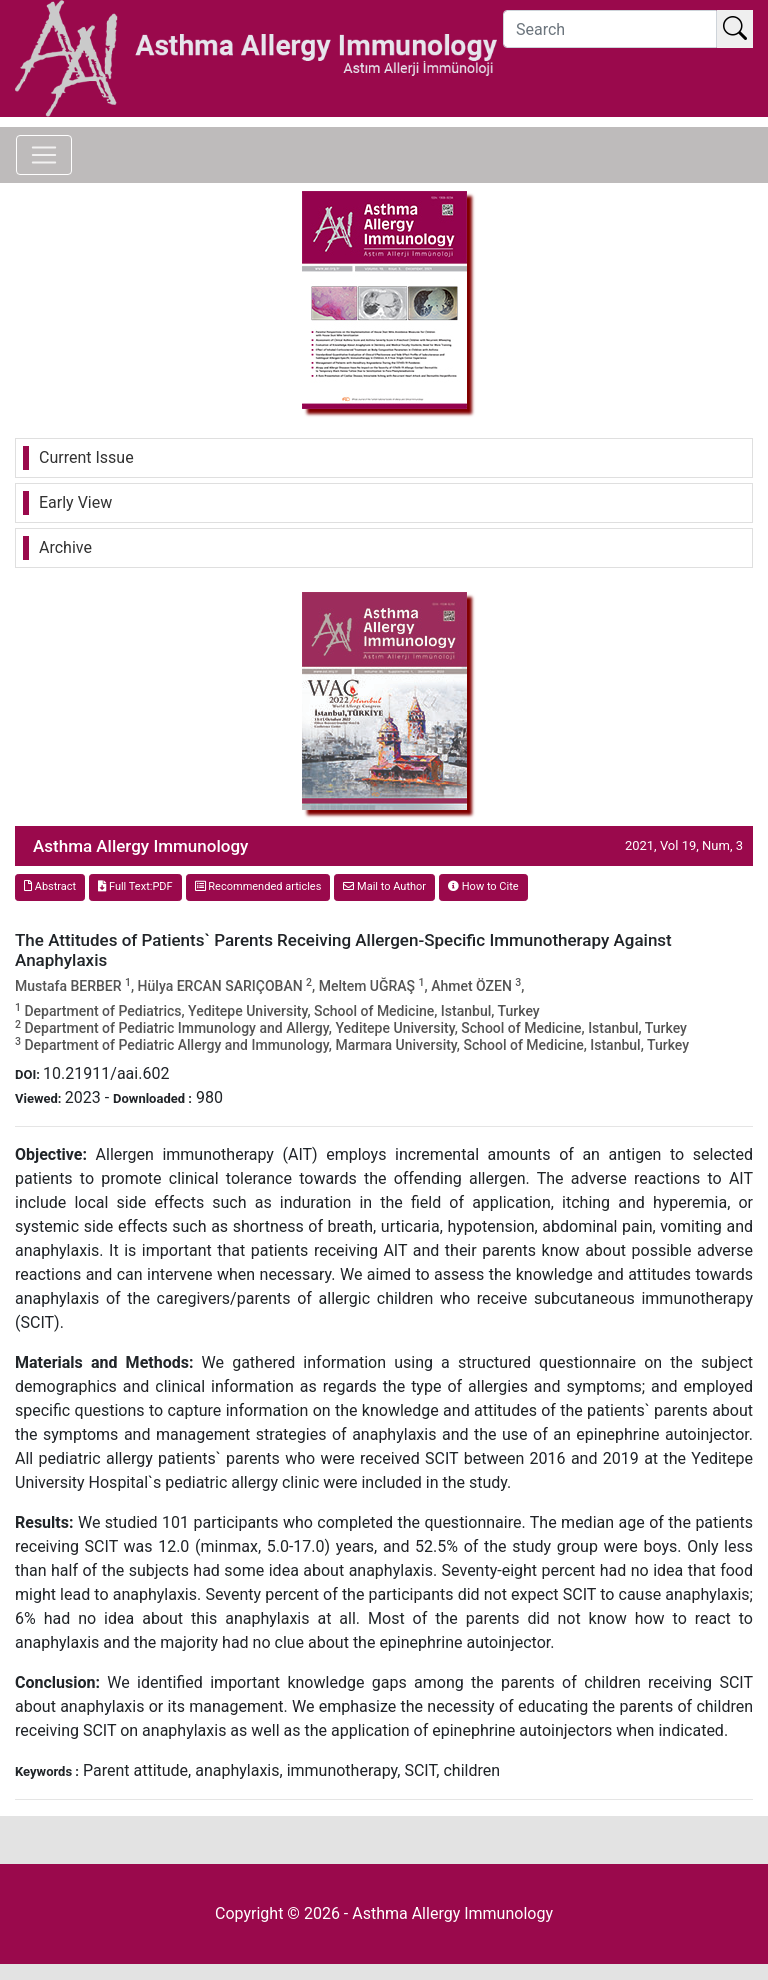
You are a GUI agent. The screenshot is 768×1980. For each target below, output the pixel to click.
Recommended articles (258, 886)
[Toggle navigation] (44, 155)
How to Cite (483, 886)
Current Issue (86, 457)
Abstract (50, 886)
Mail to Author (384, 886)
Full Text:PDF (135, 886)
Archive (65, 547)
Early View (75, 502)
